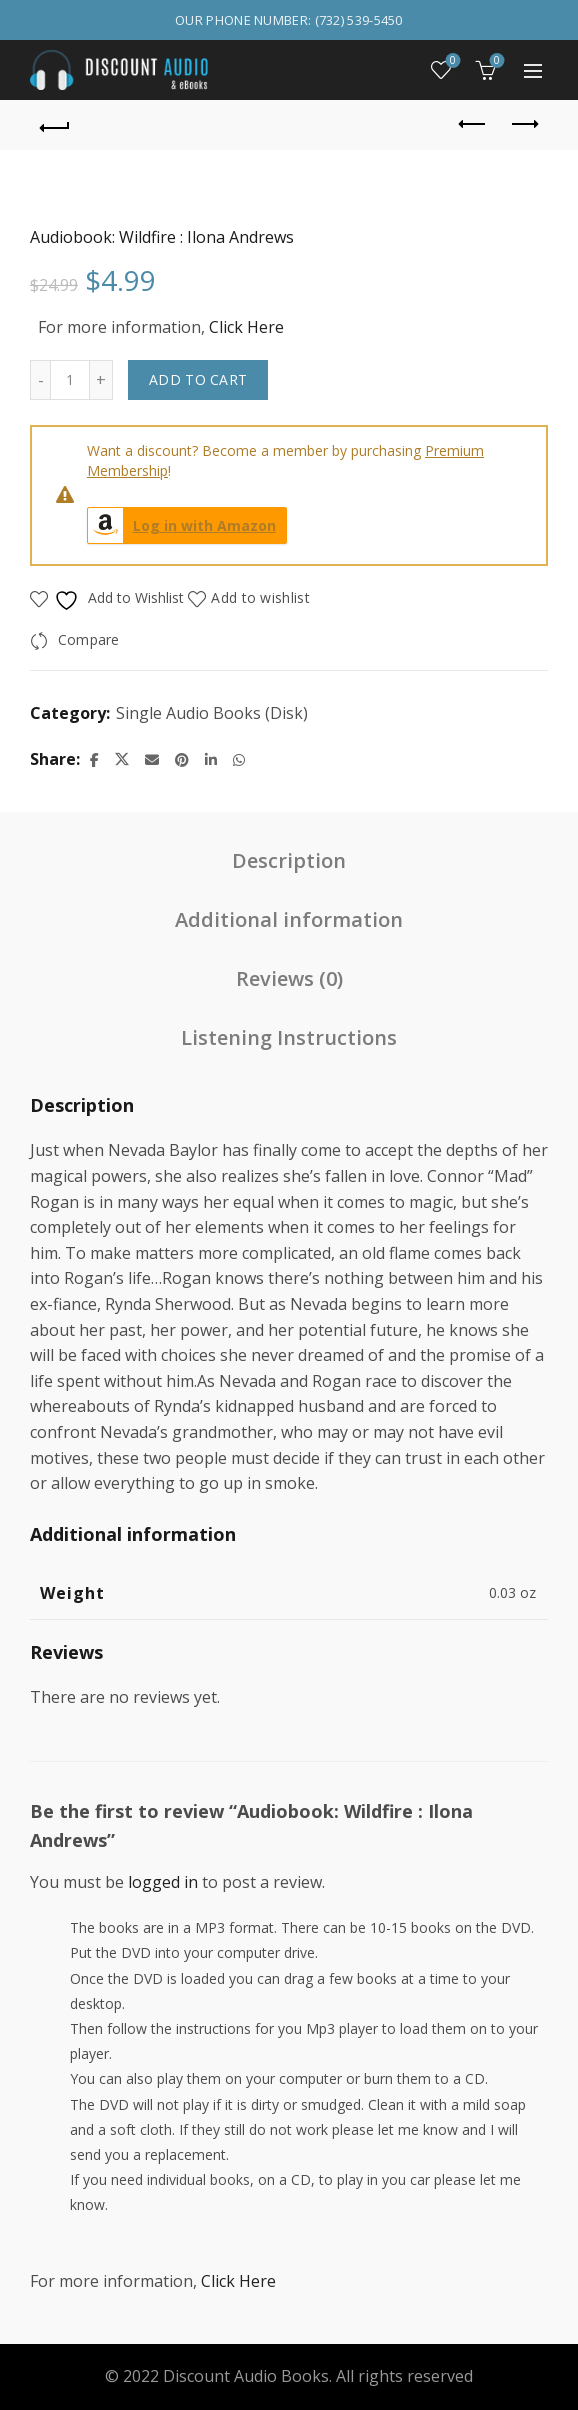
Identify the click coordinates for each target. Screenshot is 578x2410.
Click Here (246, 327)
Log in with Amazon (182, 525)
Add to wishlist (260, 597)
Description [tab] (289, 860)
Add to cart (198, 379)
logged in (163, 1882)
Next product (523, 124)
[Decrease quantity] (40, 380)
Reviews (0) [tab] (289, 978)
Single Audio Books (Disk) (212, 713)
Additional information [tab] (289, 919)
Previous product (473, 124)
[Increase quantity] (101, 380)
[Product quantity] (70, 380)
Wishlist (451, 61)
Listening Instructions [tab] (289, 1037)
